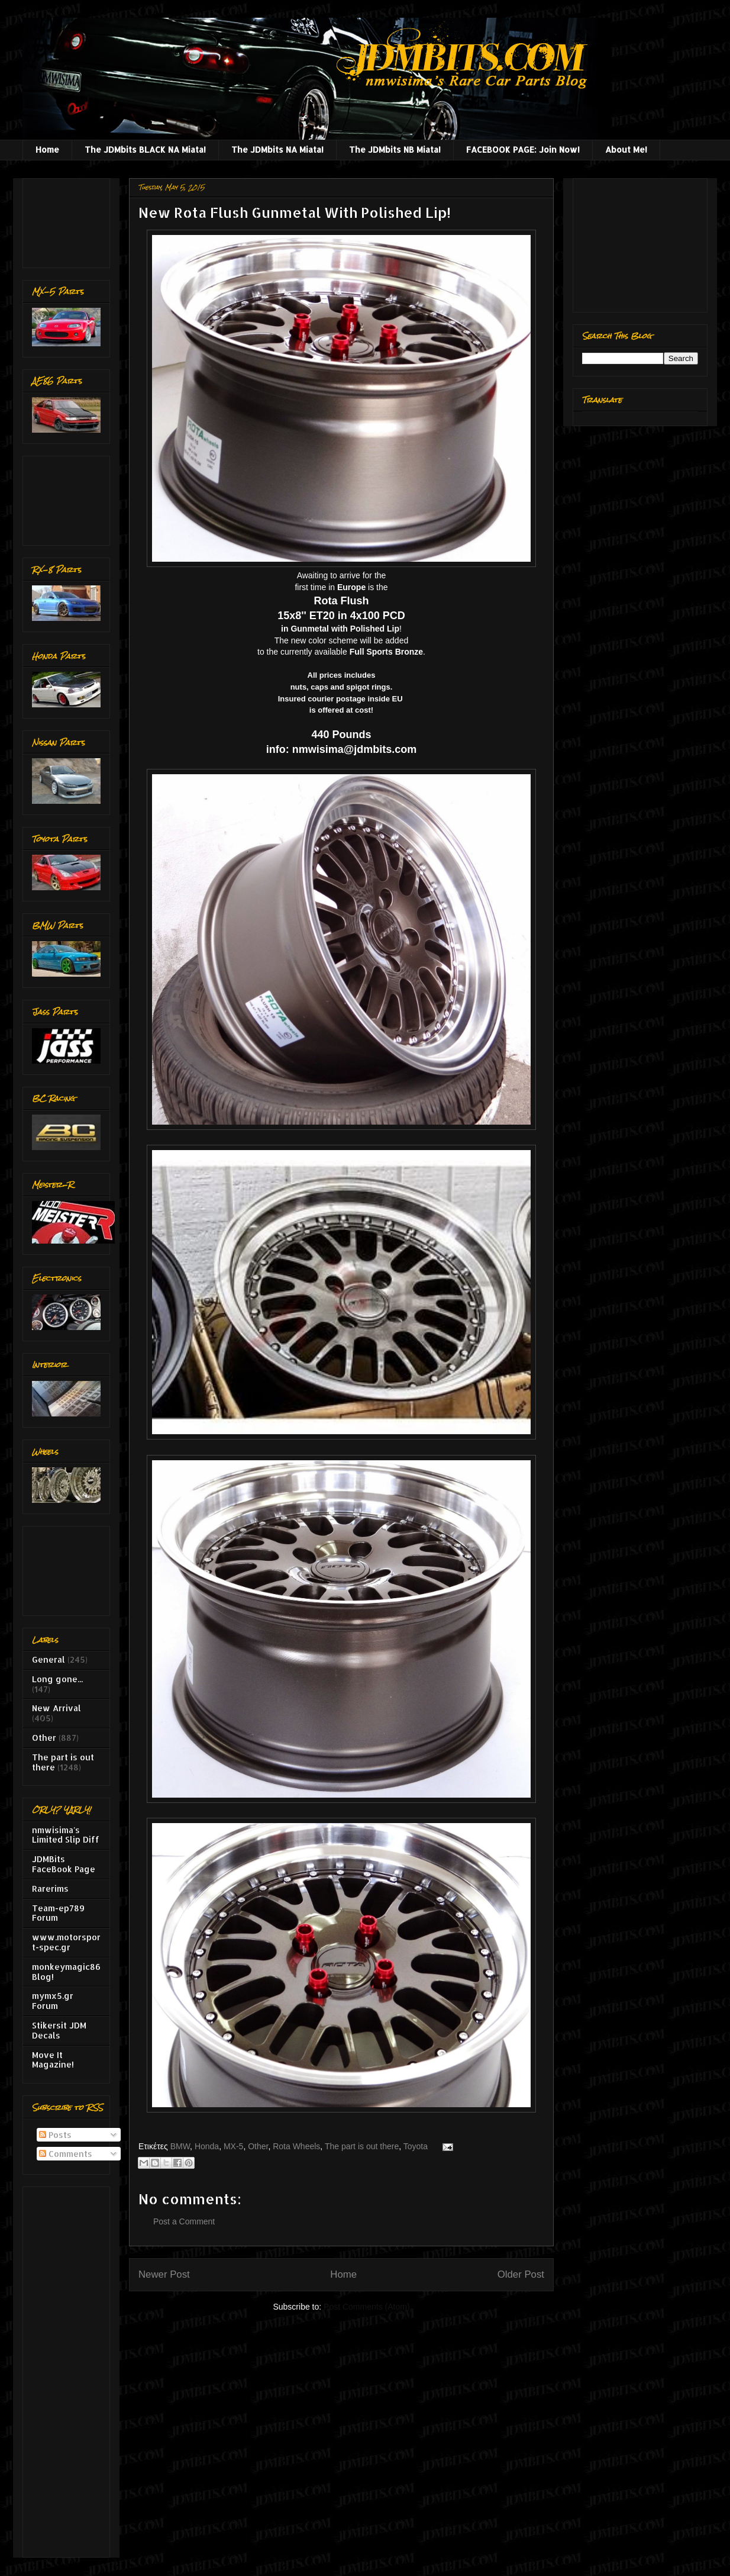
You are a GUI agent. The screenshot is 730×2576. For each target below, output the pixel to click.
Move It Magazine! (53, 2060)
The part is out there (362, 2146)
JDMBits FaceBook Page (63, 1864)
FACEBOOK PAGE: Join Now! (523, 149)
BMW (180, 2146)
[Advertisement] (69, 220)
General (48, 1659)
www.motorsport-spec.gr (66, 1942)
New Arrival (56, 1708)
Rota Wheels (296, 2146)
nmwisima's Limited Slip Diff (65, 1835)
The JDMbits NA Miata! (277, 149)
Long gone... (57, 1679)
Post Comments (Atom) (366, 2306)
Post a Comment (184, 2221)
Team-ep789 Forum (58, 1913)
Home (47, 149)
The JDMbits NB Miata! (395, 149)
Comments (65, 2154)
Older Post (521, 2274)
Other (258, 2146)
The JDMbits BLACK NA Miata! (145, 149)
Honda (207, 2146)
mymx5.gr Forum (52, 2001)
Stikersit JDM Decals (59, 2030)
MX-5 (233, 2146)
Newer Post (164, 2274)
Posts (55, 2135)
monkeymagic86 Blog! (66, 1972)
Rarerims (50, 1888)
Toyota (415, 2146)
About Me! (626, 149)
